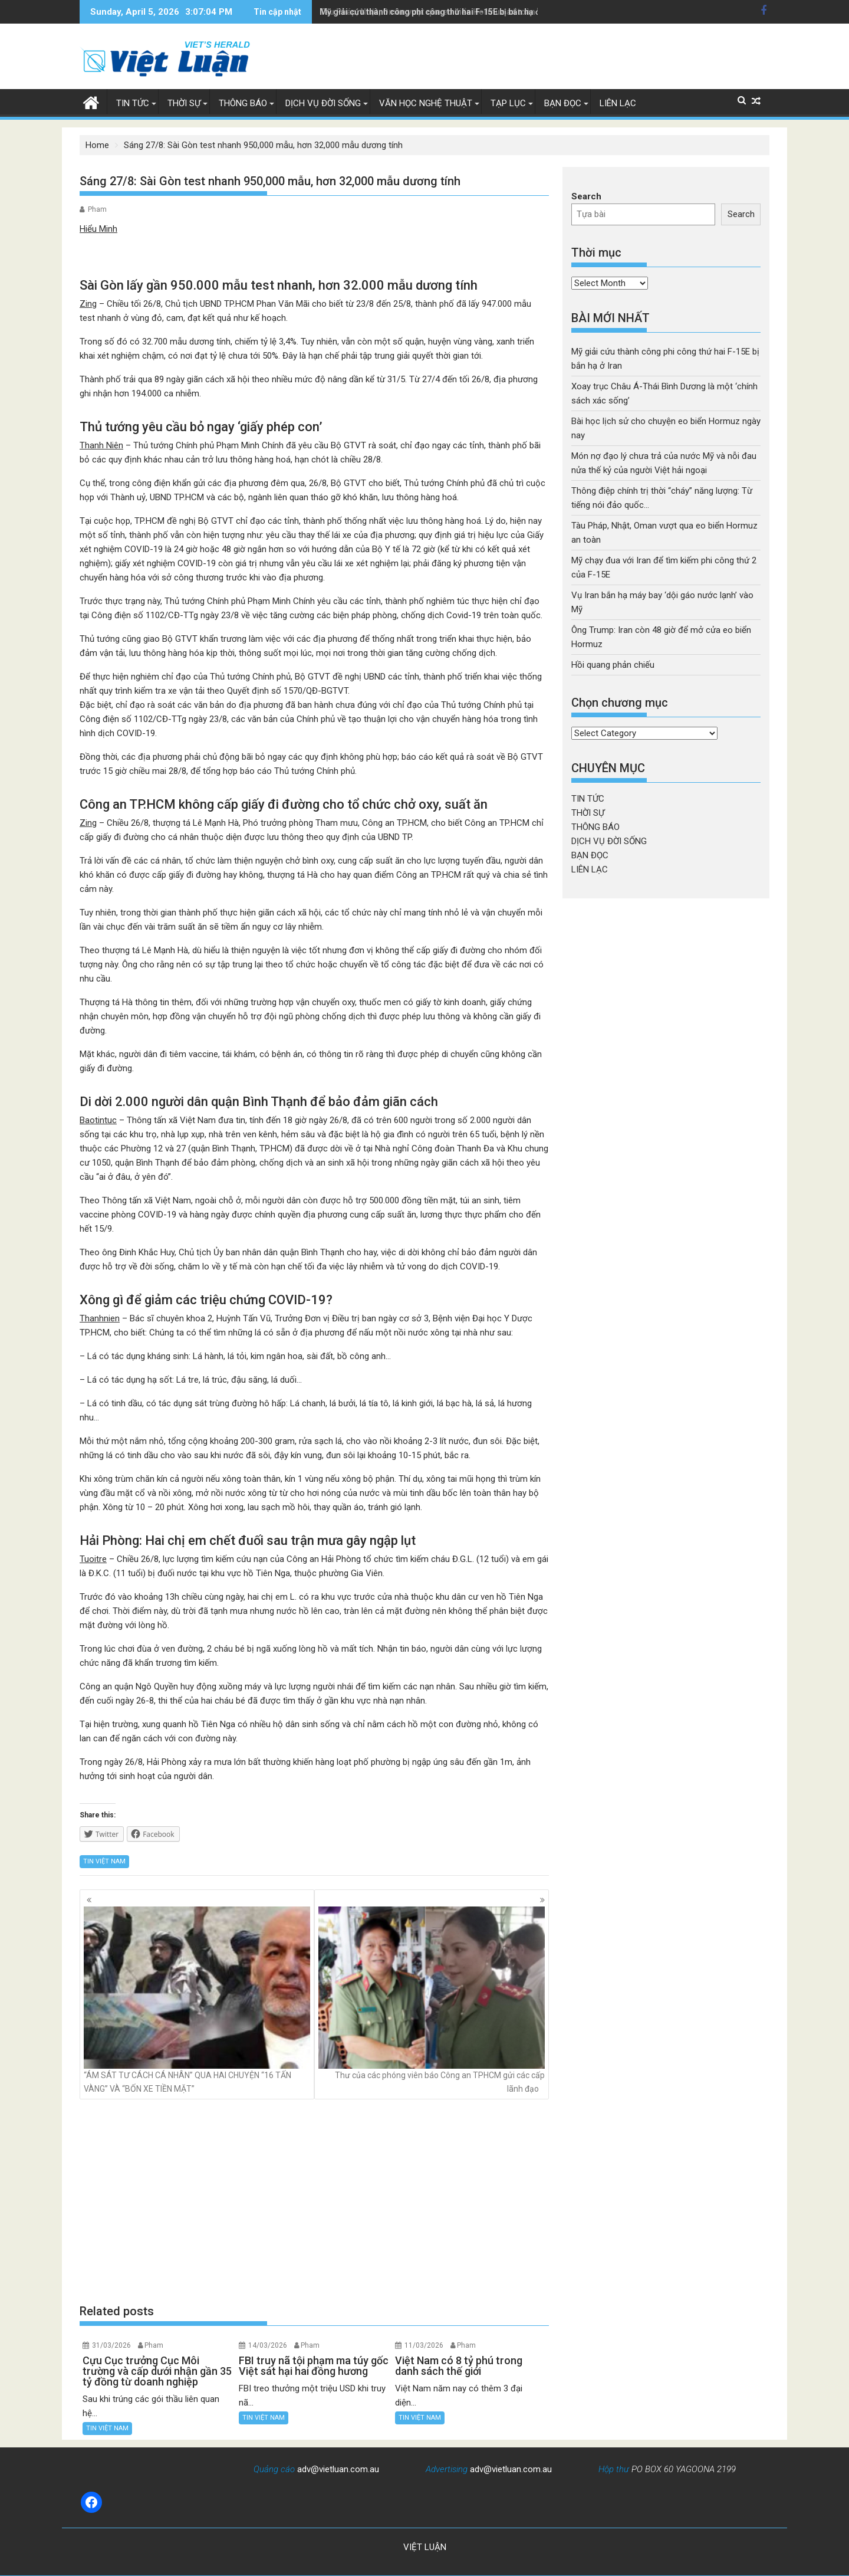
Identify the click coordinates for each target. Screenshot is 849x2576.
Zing (88, 303)
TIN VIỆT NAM (104, 1861)
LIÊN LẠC (618, 103)
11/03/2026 (423, 2345)
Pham (97, 209)
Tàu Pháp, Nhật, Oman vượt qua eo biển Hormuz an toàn (427, 12)
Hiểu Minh (98, 229)
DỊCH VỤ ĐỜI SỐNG (323, 103)
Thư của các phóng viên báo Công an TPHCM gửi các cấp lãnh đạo (431, 1999)
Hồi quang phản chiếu (612, 664)
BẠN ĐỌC (562, 103)
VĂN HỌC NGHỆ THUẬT (425, 103)
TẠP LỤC (508, 103)
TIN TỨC (132, 103)
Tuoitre (93, 1559)
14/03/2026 (267, 2345)
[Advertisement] (314, 2201)
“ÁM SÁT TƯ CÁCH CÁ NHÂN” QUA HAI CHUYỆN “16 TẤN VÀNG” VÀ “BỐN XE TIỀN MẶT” (197, 1999)
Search (586, 196)
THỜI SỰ (183, 103)
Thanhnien (100, 1318)
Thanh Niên (101, 445)
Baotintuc (98, 1120)
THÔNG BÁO (243, 103)
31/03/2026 (111, 2345)
